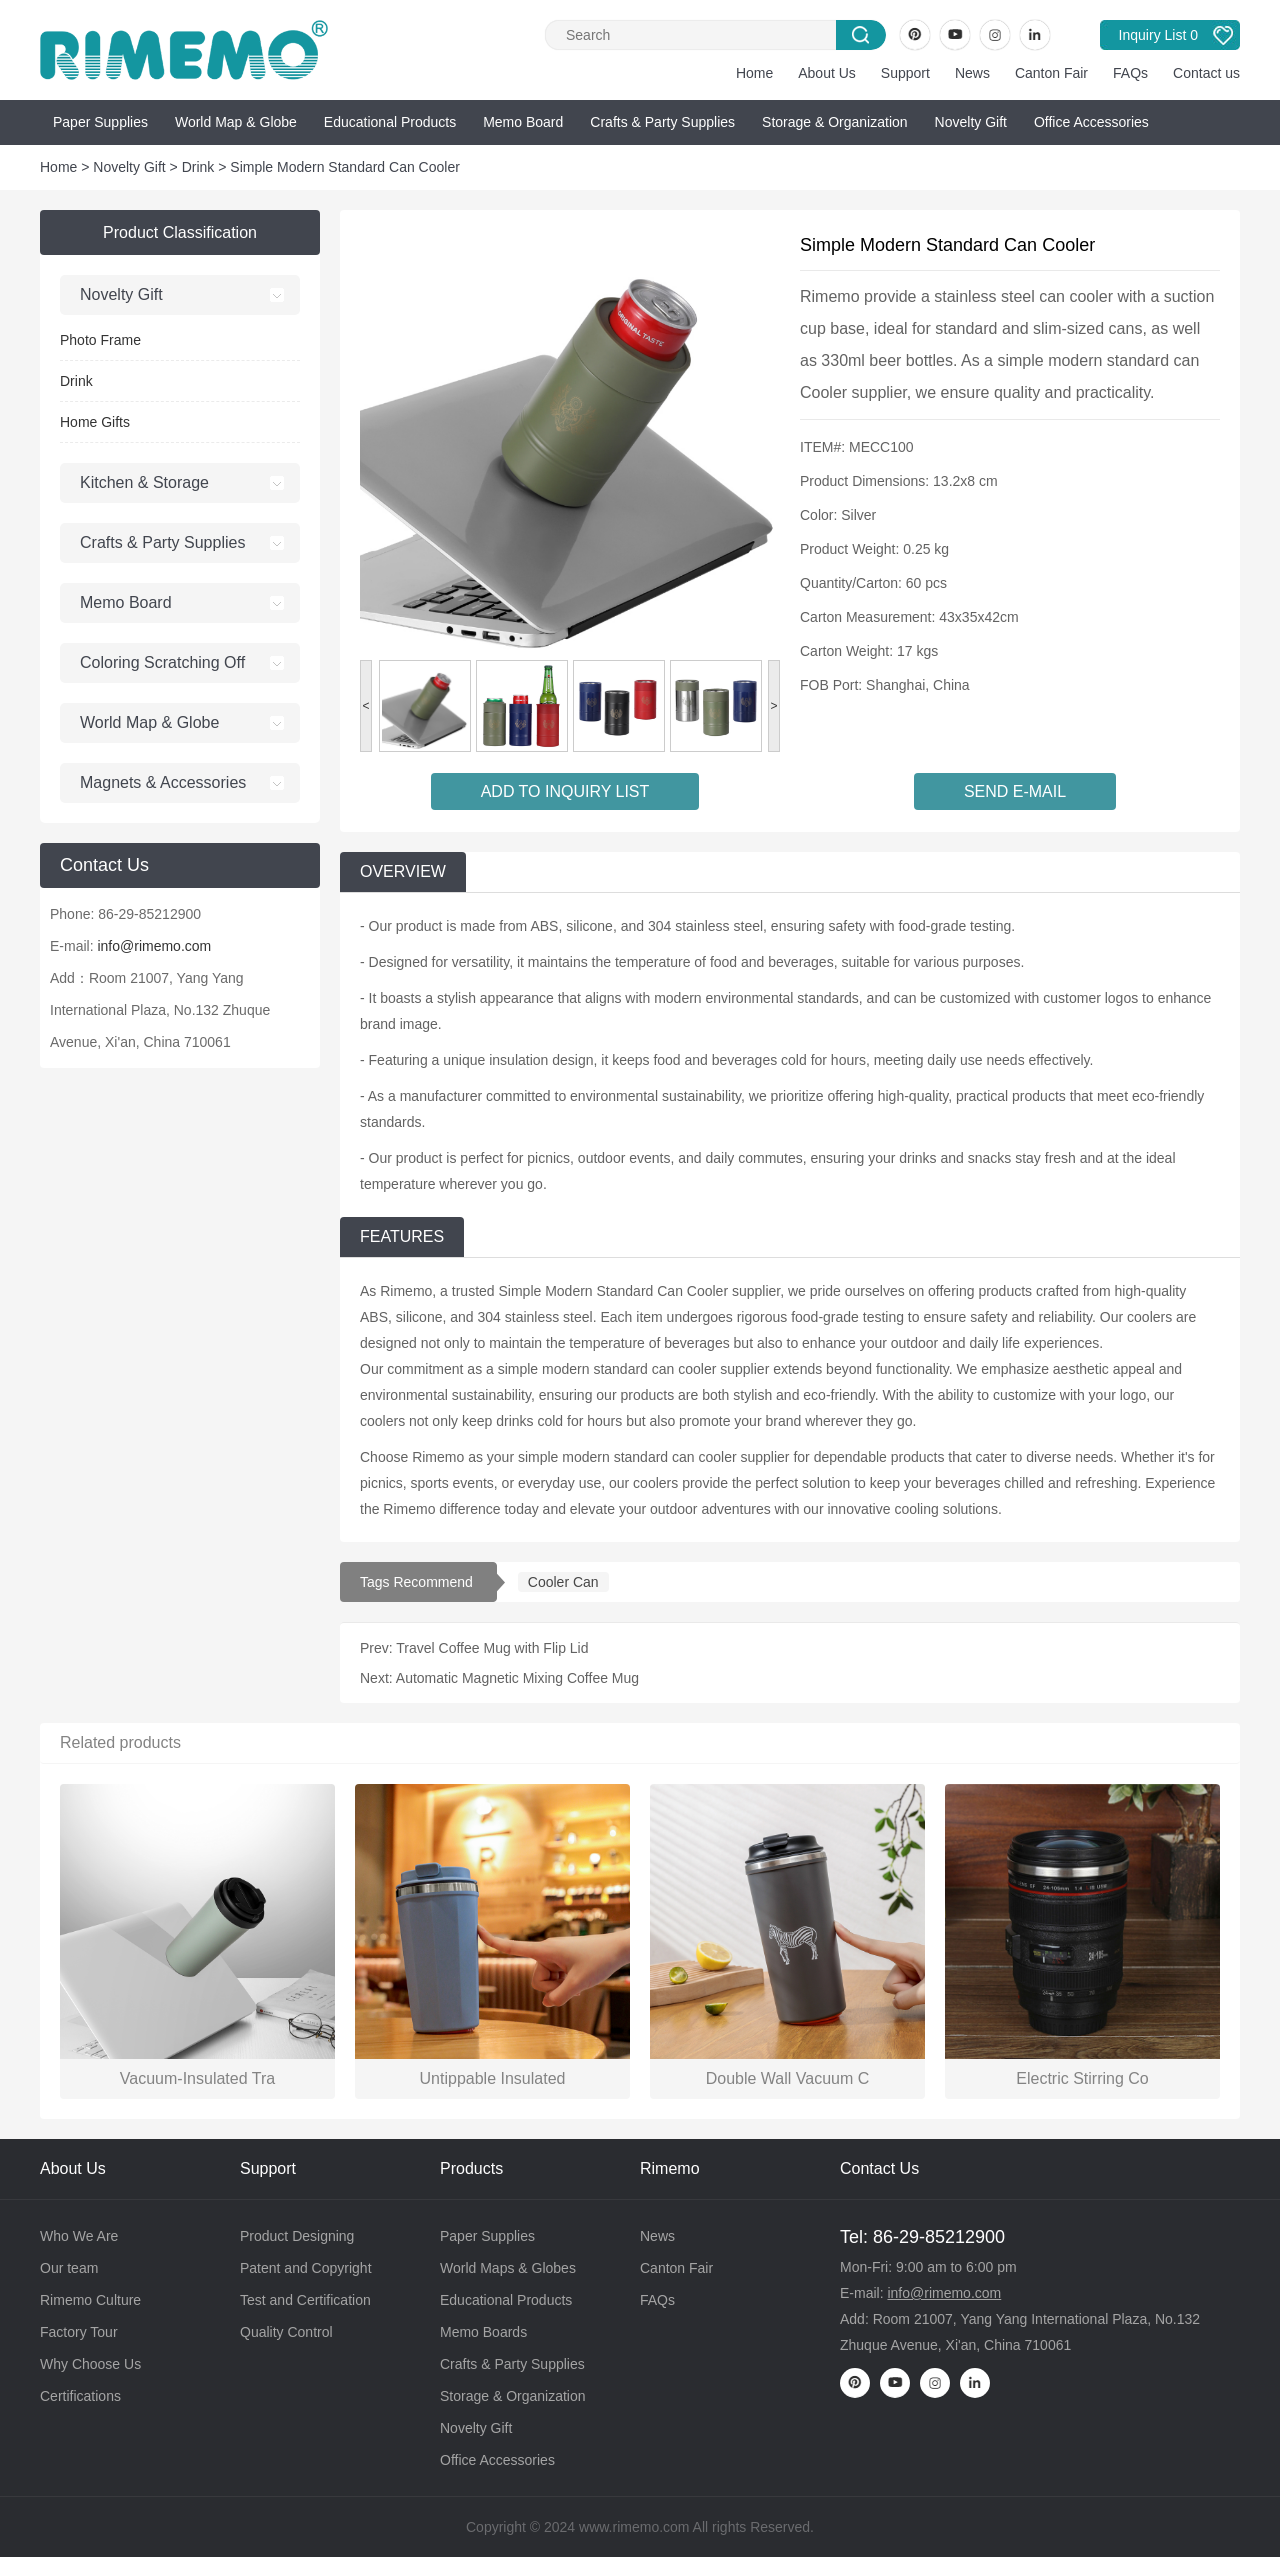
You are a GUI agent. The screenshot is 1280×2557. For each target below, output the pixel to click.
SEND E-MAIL (1015, 791)
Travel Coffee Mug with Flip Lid (492, 1648)
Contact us (1206, 73)
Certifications (80, 2396)
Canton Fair (1051, 73)
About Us (827, 73)
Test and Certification (305, 2300)
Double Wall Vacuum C (788, 2078)
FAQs (1130, 73)
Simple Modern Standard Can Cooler (345, 167)
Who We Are (79, 2236)
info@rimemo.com (154, 946)
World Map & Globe (236, 122)
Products (471, 2168)
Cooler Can (563, 1582)
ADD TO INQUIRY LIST (565, 791)
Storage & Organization (835, 122)
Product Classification (180, 232)
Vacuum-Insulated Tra (197, 2078)
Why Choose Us (90, 2364)
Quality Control (286, 2332)
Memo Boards (483, 2332)
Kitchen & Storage (144, 482)
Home (754, 73)
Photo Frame (100, 340)
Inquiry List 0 (1158, 35)
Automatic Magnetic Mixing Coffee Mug (517, 1678)
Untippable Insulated (493, 2078)
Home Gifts (95, 422)
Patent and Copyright (306, 2268)
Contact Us (879, 2168)
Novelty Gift (971, 122)
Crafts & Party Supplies (662, 122)
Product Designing (297, 2236)
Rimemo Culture (90, 2300)
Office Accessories (1091, 122)
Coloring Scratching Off (162, 662)
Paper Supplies (100, 122)
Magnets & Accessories (163, 782)
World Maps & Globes (508, 2268)
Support (905, 73)
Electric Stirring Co (1082, 2078)
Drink (198, 167)
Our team (69, 2268)
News (972, 73)
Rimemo (670, 2168)
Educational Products (390, 122)
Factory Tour (79, 2332)
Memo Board (523, 122)
